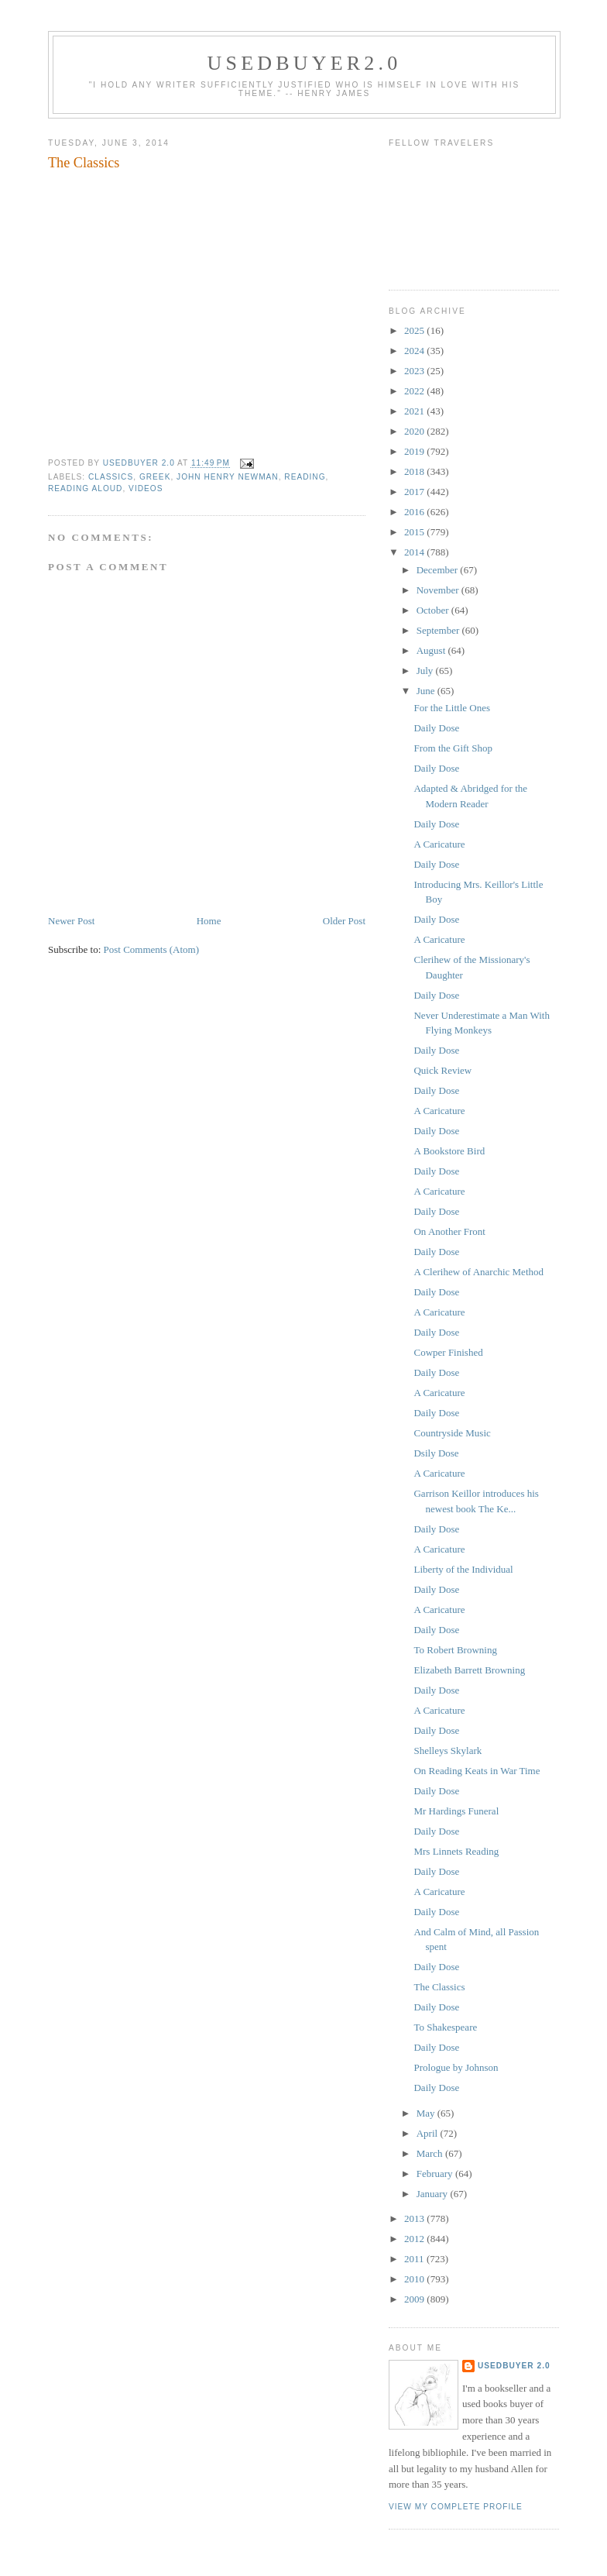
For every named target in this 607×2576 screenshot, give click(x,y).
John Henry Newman (228, 477)
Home (209, 921)
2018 (415, 471)
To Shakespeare (445, 2027)
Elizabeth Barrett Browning (469, 1670)
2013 (415, 2218)
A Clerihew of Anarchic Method (478, 1272)
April (429, 2133)
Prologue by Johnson (455, 2067)
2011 (415, 2259)
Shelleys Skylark (447, 1750)
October (434, 610)
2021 (415, 411)
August (432, 650)
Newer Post (71, 921)
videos (146, 488)
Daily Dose (436, 728)
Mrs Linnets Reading (456, 1851)
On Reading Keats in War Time (476, 1770)
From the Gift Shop (452, 748)
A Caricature (439, 844)
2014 (415, 552)
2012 (415, 2238)
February (436, 2173)
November (439, 590)
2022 (415, 391)
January (434, 2193)
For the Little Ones (451, 708)
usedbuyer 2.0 (514, 2365)
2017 (415, 491)
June (427, 690)
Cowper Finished (447, 1352)
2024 (415, 350)
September (439, 630)
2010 (415, 2279)
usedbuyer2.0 (304, 63)
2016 (415, 512)
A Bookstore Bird (449, 1151)
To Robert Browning (454, 1650)
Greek (155, 477)
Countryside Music (451, 1433)
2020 (415, 431)
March (431, 2153)
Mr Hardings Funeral (456, 1811)
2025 (415, 330)
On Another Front (449, 1231)
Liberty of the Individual (463, 1569)
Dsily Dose (435, 1453)
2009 (415, 2299)
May (427, 2113)
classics (110, 477)
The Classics (439, 1987)
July (426, 670)
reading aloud (85, 488)
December (439, 570)
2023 (415, 371)
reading (304, 477)
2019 (415, 451)
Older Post (344, 921)
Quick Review (442, 1070)
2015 (415, 532)
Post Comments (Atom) (152, 949)
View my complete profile (456, 2506)
